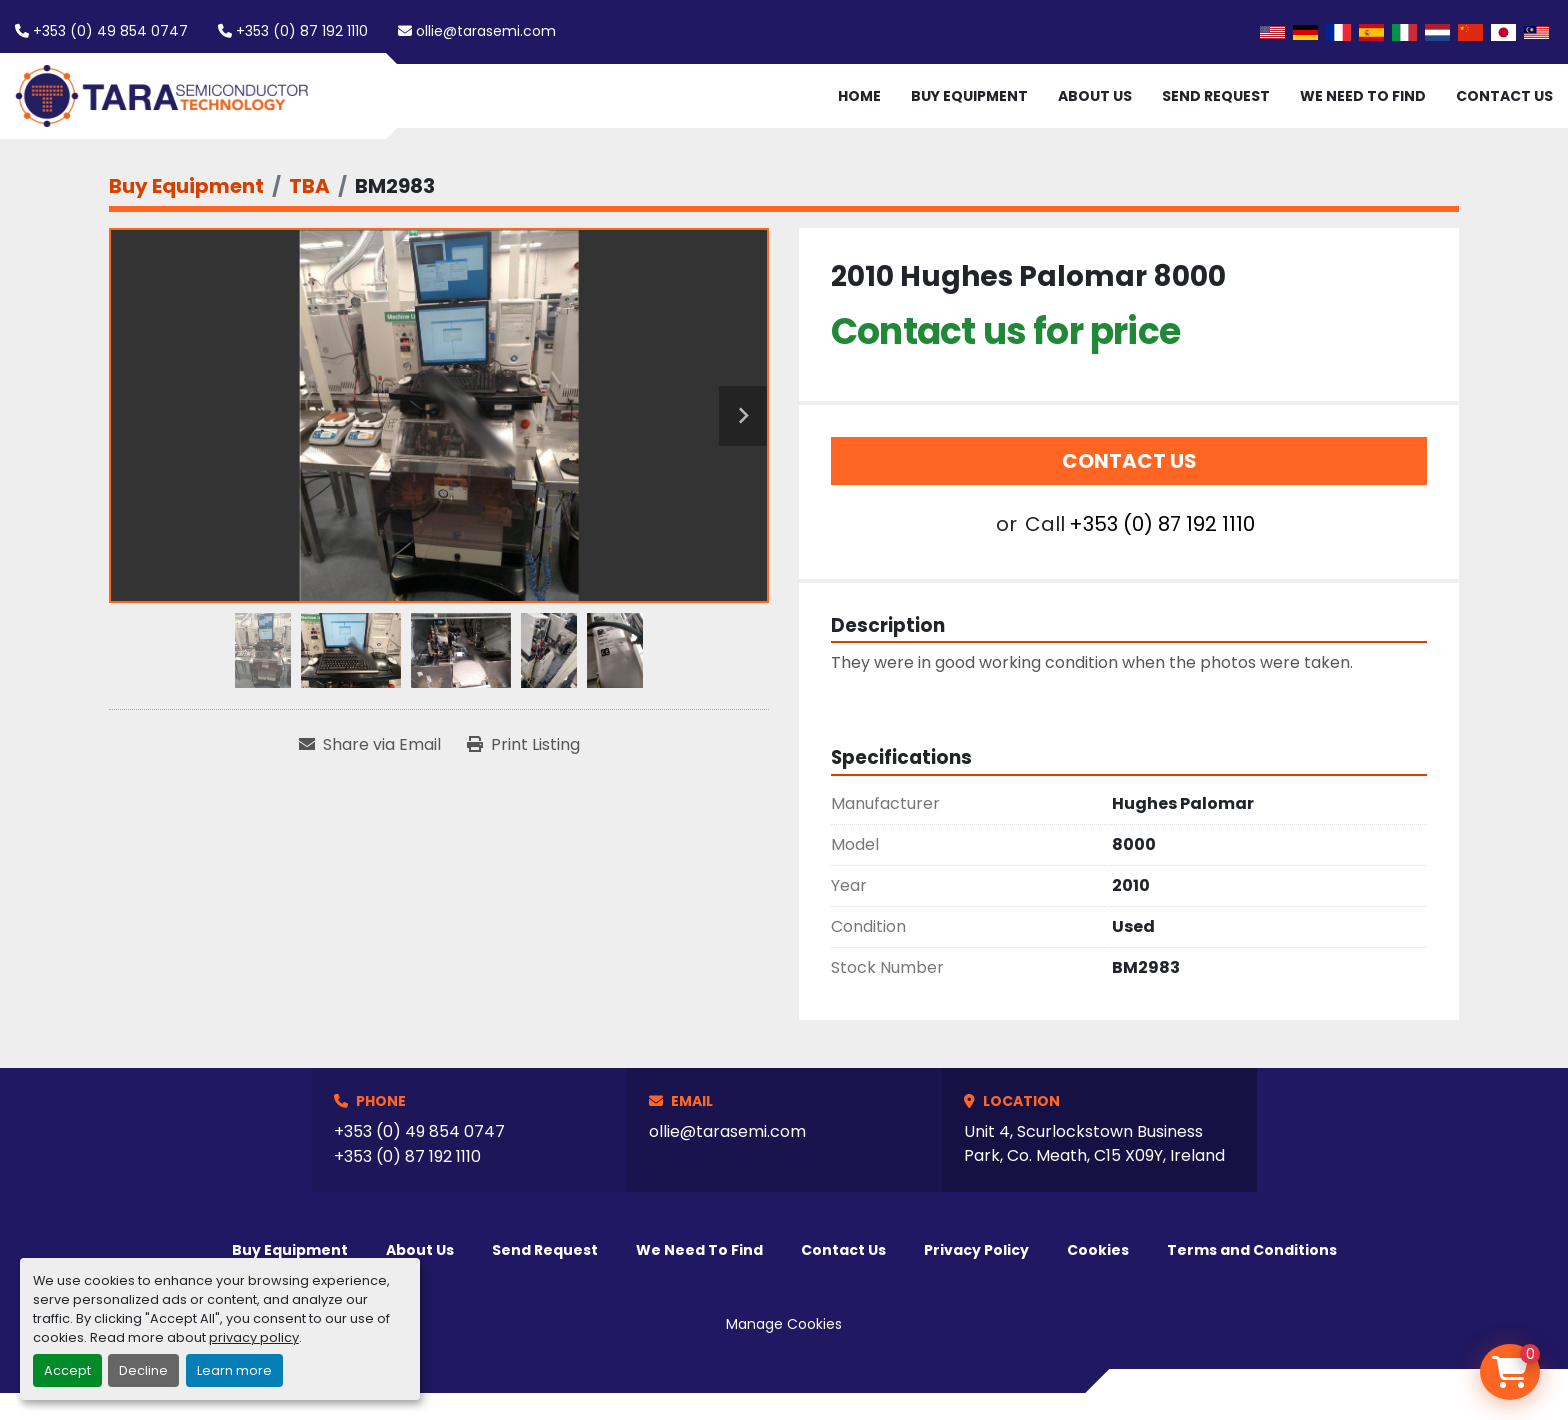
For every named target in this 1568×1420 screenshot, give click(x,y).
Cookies (1098, 1250)
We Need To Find (1363, 96)
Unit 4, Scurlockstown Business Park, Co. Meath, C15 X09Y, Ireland (1094, 1143)
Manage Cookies (784, 1324)
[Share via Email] (370, 745)
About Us (1095, 96)
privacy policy (254, 1337)
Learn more (234, 1370)
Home (859, 96)
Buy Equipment (969, 96)
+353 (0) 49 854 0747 (110, 31)
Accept (67, 1370)
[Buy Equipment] (186, 186)
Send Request (1216, 96)
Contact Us (1504, 96)
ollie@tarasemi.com (486, 31)
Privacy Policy (976, 1250)
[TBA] (309, 186)
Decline (143, 1370)
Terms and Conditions (1252, 1250)
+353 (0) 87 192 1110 (302, 31)
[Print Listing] (523, 745)
